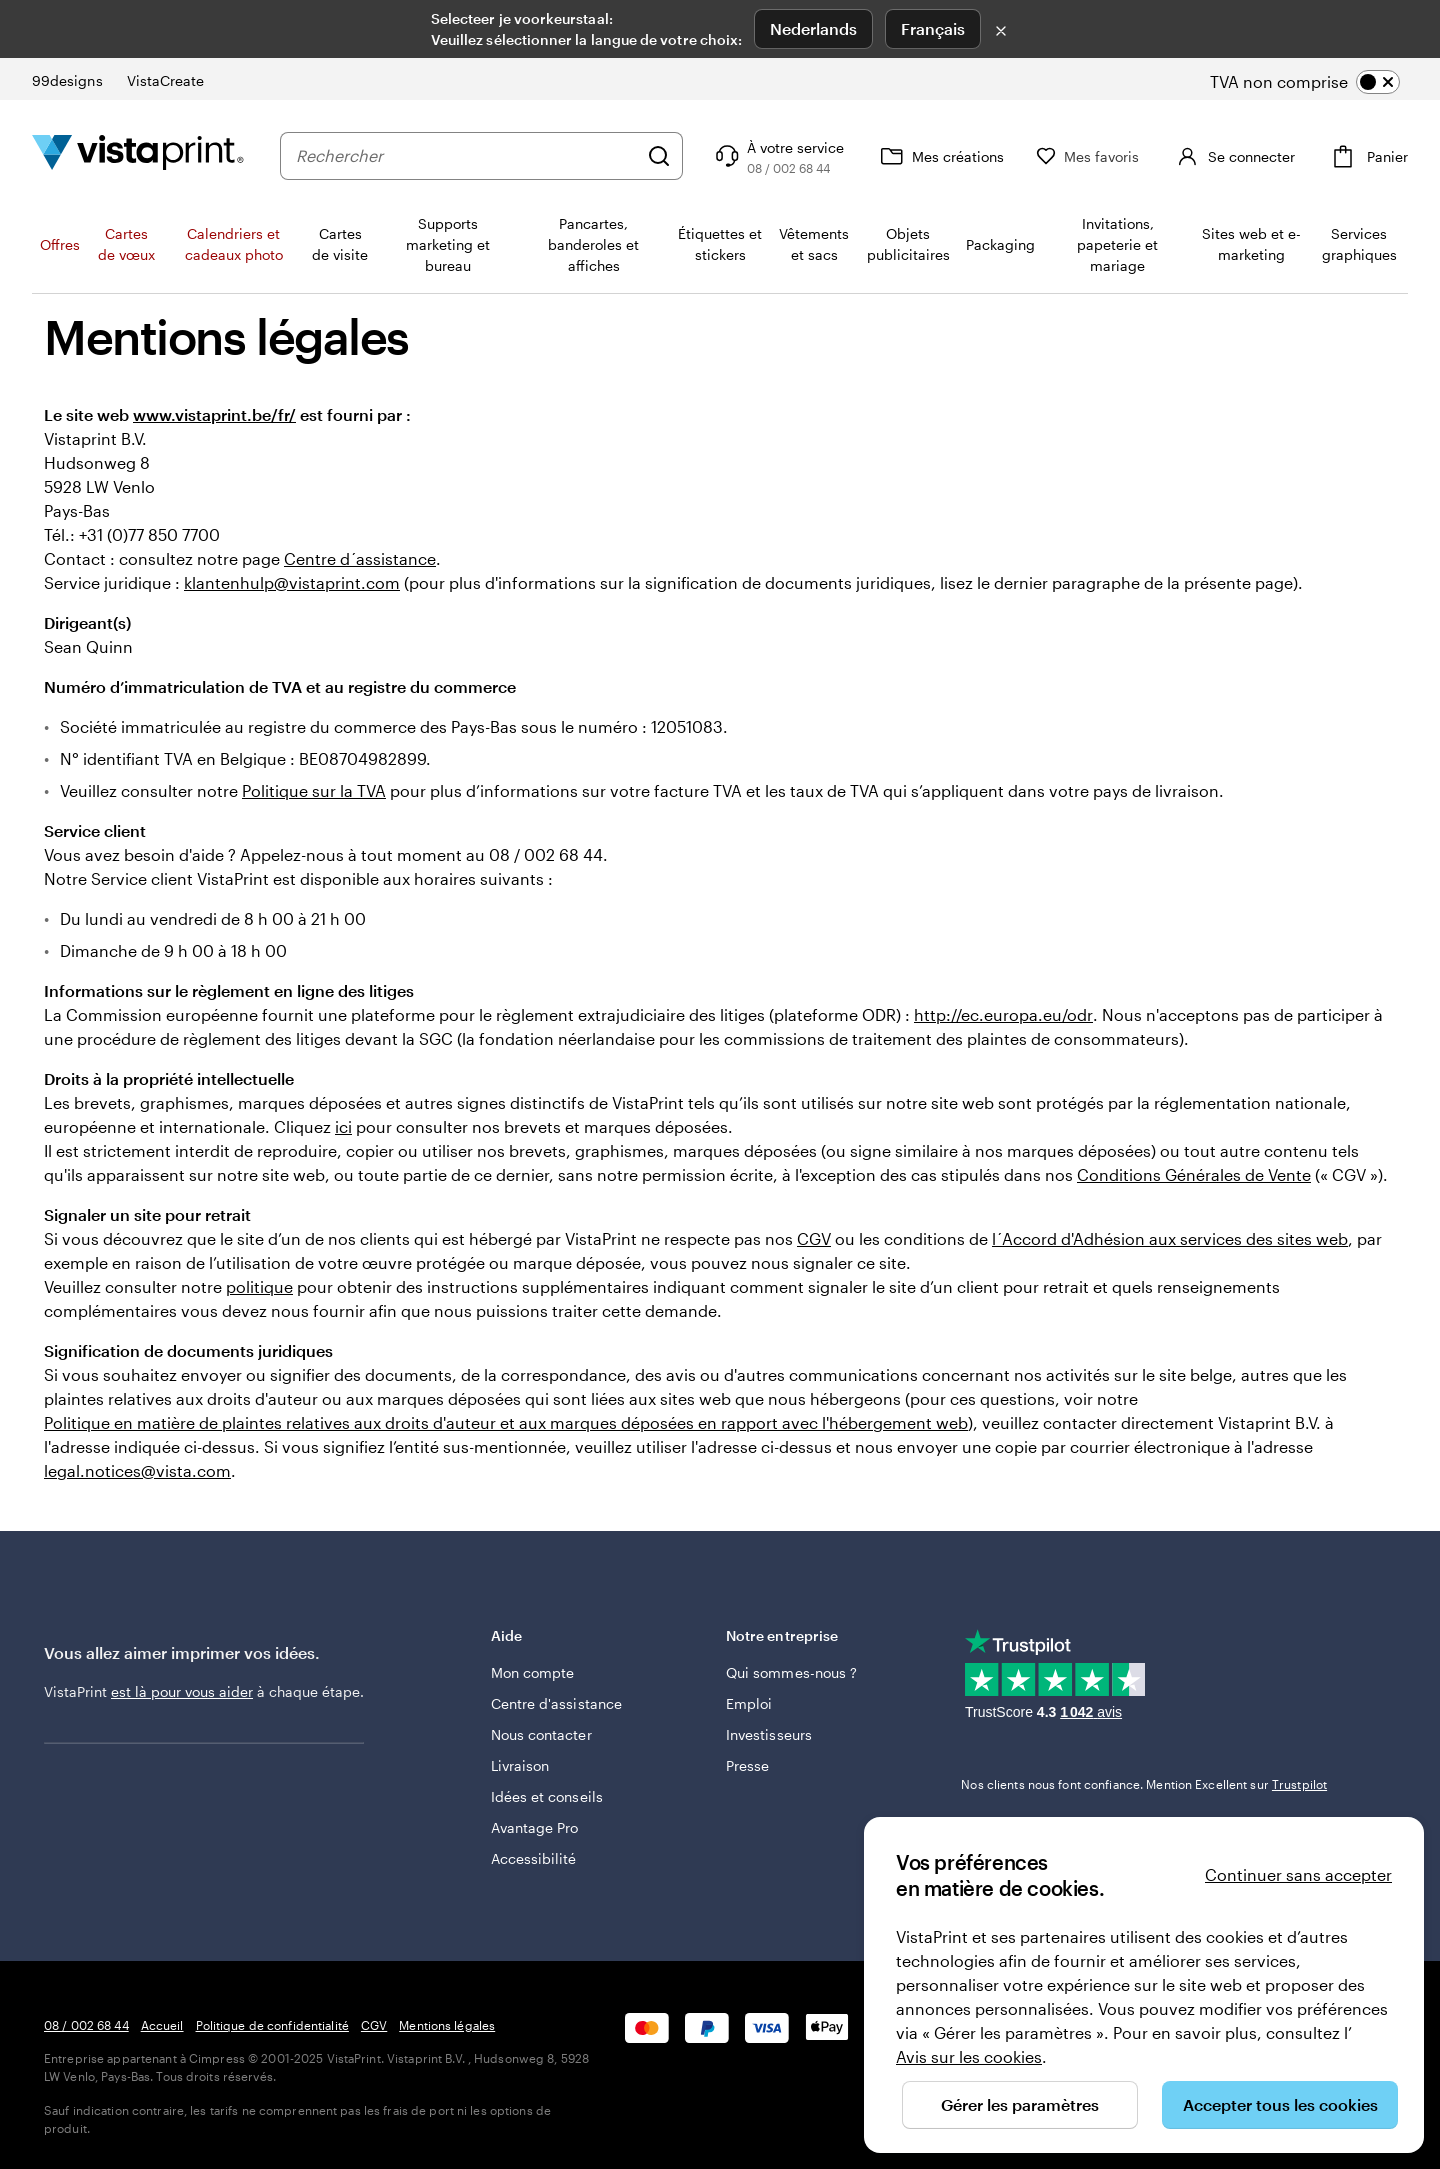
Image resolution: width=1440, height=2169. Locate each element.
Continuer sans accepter (1298, 1874)
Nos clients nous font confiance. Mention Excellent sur (1144, 1784)
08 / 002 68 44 (86, 2025)
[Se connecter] (1233, 156)
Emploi (749, 1703)
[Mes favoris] (1088, 156)
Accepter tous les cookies (1280, 2104)
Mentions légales (447, 2025)
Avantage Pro (535, 1827)
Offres (60, 244)
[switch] (1321, 82)
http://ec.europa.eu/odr (1003, 1014)
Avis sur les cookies (969, 2056)
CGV (814, 1238)
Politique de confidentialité (272, 2025)
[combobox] (466, 156)
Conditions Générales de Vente (1194, 1174)
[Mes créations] (940, 156)
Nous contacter (541, 1734)
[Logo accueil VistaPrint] (138, 155)
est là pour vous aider (182, 1691)
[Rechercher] (659, 156)
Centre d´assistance (360, 558)
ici (343, 1126)
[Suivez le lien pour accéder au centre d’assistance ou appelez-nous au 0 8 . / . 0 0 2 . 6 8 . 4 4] (777, 156)
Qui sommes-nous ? (791, 1672)
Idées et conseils (547, 1796)
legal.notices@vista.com (137, 1470)
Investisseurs (769, 1734)
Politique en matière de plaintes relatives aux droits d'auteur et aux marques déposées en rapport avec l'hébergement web (506, 1422)
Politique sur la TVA (314, 790)
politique (259, 1286)
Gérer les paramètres (1020, 2104)
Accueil (162, 2025)
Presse (747, 1765)
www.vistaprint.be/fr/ (214, 414)
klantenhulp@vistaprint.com (292, 582)
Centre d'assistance (556, 1703)
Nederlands (813, 28)
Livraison (520, 1765)
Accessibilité (534, 1858)
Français (933, 28)
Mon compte (533, 1672)
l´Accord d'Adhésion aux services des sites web (1170, 1238)
